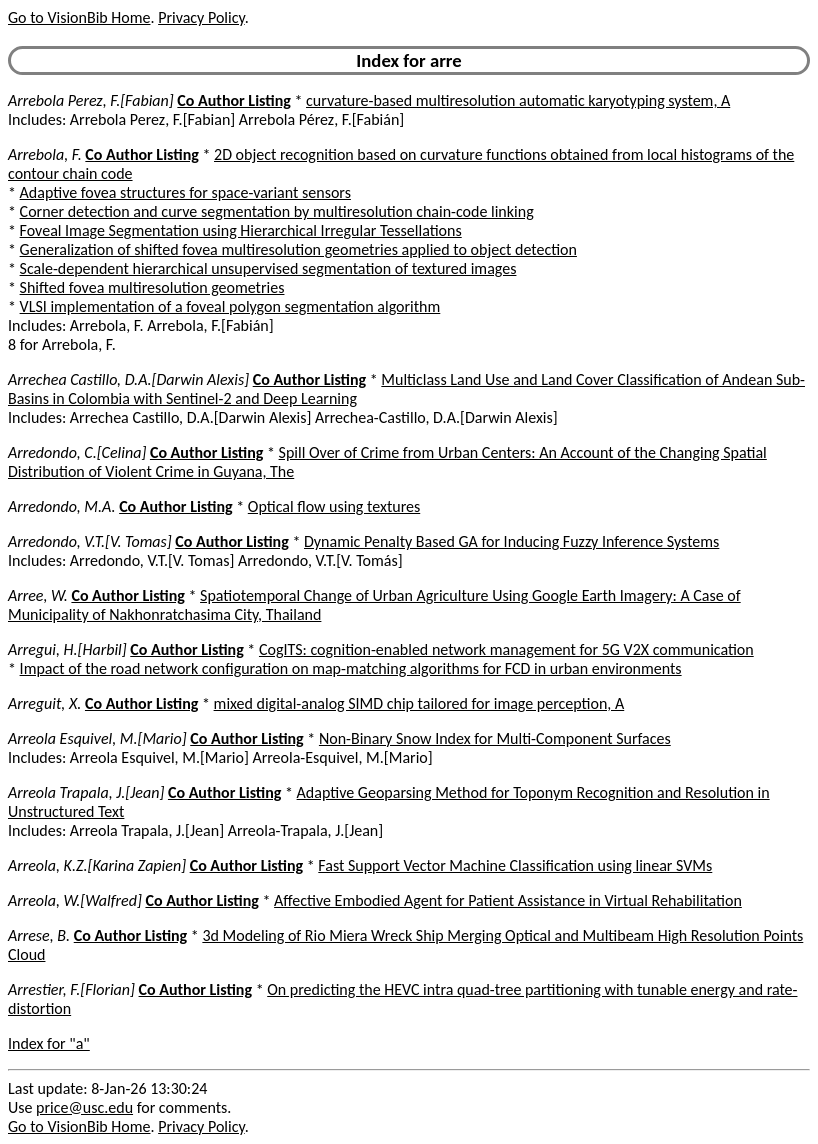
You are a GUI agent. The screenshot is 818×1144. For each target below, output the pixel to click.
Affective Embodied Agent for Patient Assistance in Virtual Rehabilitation (508, 900)
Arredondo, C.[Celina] (77, 452)
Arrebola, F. (45, 154)
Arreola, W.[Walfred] (75, 900)
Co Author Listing (233, 100)
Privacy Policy (201, 17)
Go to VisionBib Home (79, 17)
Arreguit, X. (44, 703)
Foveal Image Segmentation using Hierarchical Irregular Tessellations (241, 230)
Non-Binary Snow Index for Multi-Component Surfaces (495, 738)
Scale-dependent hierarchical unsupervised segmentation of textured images (268, 268)
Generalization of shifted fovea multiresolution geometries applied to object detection (298, 249)
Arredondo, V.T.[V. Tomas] (90, 541)
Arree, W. (38, 595)
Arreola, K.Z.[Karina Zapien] (97, 865)
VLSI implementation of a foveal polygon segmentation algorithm (230, 306)
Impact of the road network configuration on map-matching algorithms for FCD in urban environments (351, 668)
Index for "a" (49, 1043)
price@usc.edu (84, 1107)
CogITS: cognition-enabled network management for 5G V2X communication (506, 649)
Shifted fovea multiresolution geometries (152, 287)
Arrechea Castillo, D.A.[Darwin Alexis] (128, 379)
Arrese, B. (39, 935)
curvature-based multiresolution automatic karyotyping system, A (518, 100)
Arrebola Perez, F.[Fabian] (91, 100)
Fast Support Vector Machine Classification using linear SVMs (515, 865)
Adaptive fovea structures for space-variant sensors (185, 192)
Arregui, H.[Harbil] (67, 649)
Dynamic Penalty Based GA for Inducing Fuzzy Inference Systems (511, 541)
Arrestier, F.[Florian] (71, 989)
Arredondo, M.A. (62, 506)
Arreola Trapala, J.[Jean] (86, 792)
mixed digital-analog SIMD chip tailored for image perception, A (419, 703)
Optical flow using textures (334, 506)
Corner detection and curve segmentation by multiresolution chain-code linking (277, 211)
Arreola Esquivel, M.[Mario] (97, 738)
